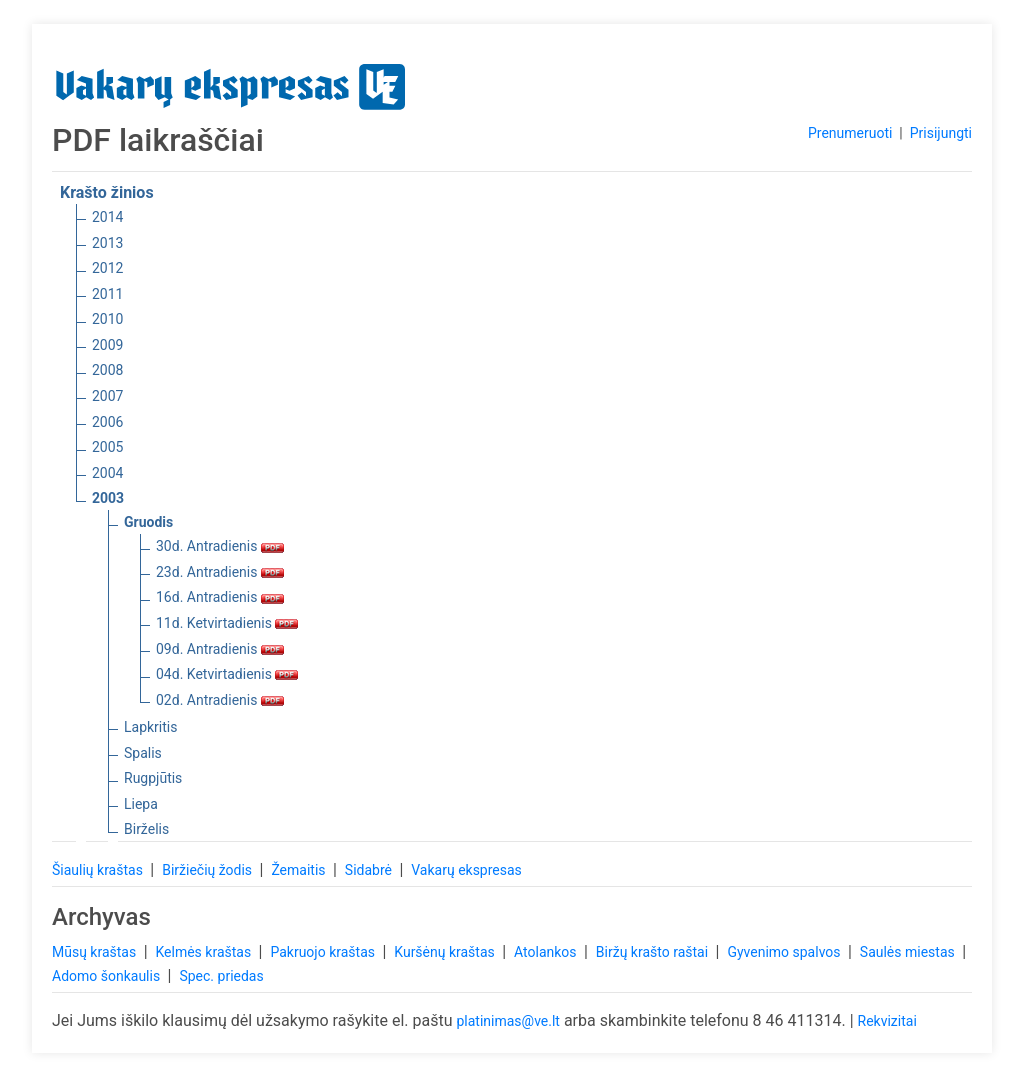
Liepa (141, 804)
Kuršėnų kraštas (446, 952)
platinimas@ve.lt (507, 1021)
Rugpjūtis (153, 778)
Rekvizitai (887, 1021)
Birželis (146, 829)
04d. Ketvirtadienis (227, 674)
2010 (107, 319)
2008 (107, 370)
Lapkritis (150, 727)
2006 (107, 422)
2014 (107, 217)
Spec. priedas (221, 976)
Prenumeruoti (850, 133)
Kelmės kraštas (204, 952)
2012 (107, 268)
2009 (107, 345)
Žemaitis (300, 870)
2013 (107, 243)
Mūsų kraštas (96, 952)
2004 (107, 473)
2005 (107, 447)
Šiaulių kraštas (99, 870)
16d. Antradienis (220, 597)
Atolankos (547, 952)
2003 (108, 498)
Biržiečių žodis (208, 870)
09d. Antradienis (220, 649)
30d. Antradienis (220, 546)
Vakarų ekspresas (466, 870)
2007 (107, 396)
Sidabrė (370, 870)
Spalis (143, 753)
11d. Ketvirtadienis (227, 623)
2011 (107, 294)
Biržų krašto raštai (654, 952)
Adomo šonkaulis (108, 976)
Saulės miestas (909, 952)
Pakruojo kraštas (324, 952)
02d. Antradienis (220, 700)
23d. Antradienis (220, 572)
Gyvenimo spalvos (785, 952)
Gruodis (148, 522)
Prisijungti (941, 133)
